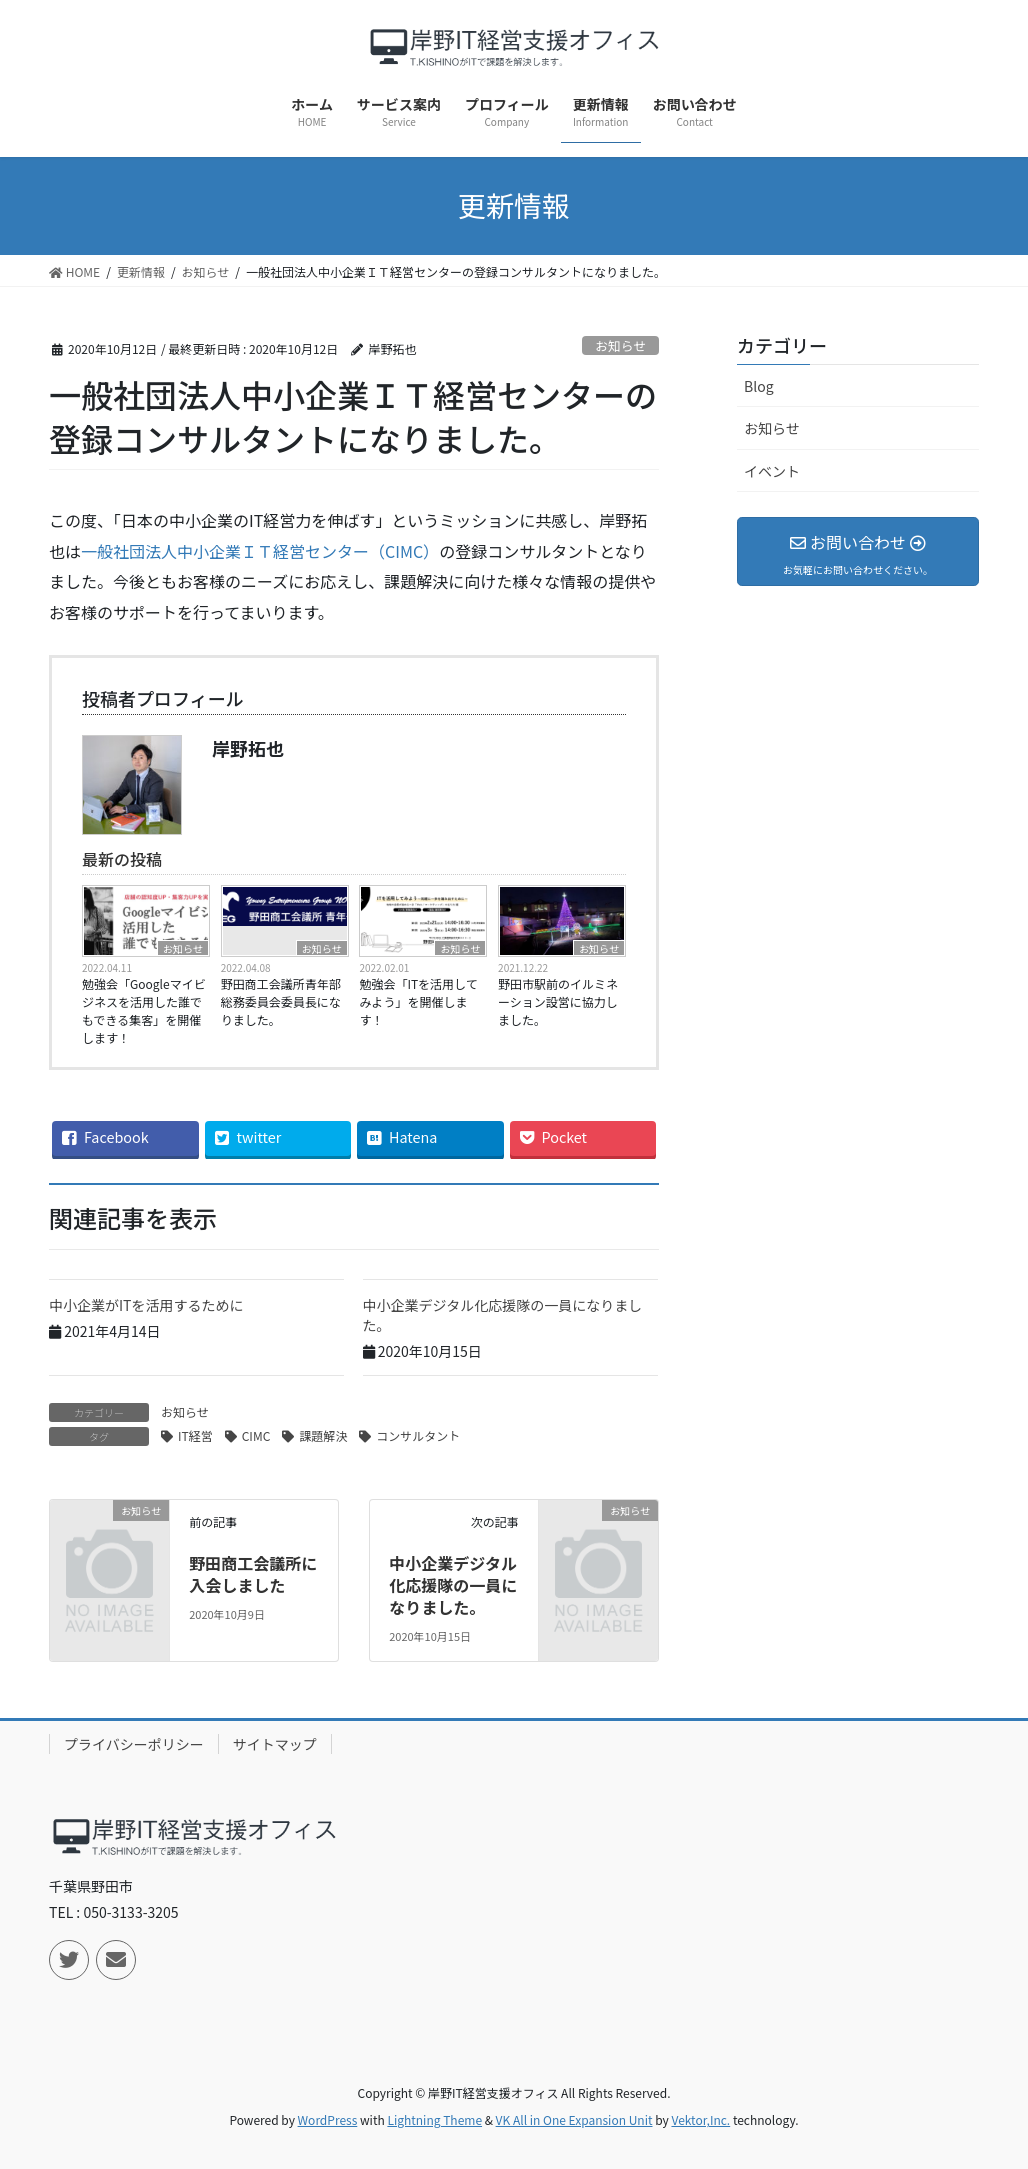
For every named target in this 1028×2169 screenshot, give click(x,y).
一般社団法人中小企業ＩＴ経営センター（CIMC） (260, 551)
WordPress (328, 2119)
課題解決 (323, 1435)
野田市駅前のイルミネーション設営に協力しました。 (558, 1001)
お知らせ (620, 345)
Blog (759, 386)
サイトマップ (275, 1744)
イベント (772, 471)
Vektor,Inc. (700, 2119)
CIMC (256, 1435)
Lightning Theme (434, 2119)
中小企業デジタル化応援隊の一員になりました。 (503, 1315)
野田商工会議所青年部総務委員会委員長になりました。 (281, 1001)
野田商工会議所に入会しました (253, 1574)
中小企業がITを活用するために (146, 1305)
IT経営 (195, 1435)
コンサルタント (418, 1435)
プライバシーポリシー (134, 1744)
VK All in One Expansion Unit (574, 2119)
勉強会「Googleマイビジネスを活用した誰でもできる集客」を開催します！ (144, 1010)
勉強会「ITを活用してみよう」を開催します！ (418, 1001)
